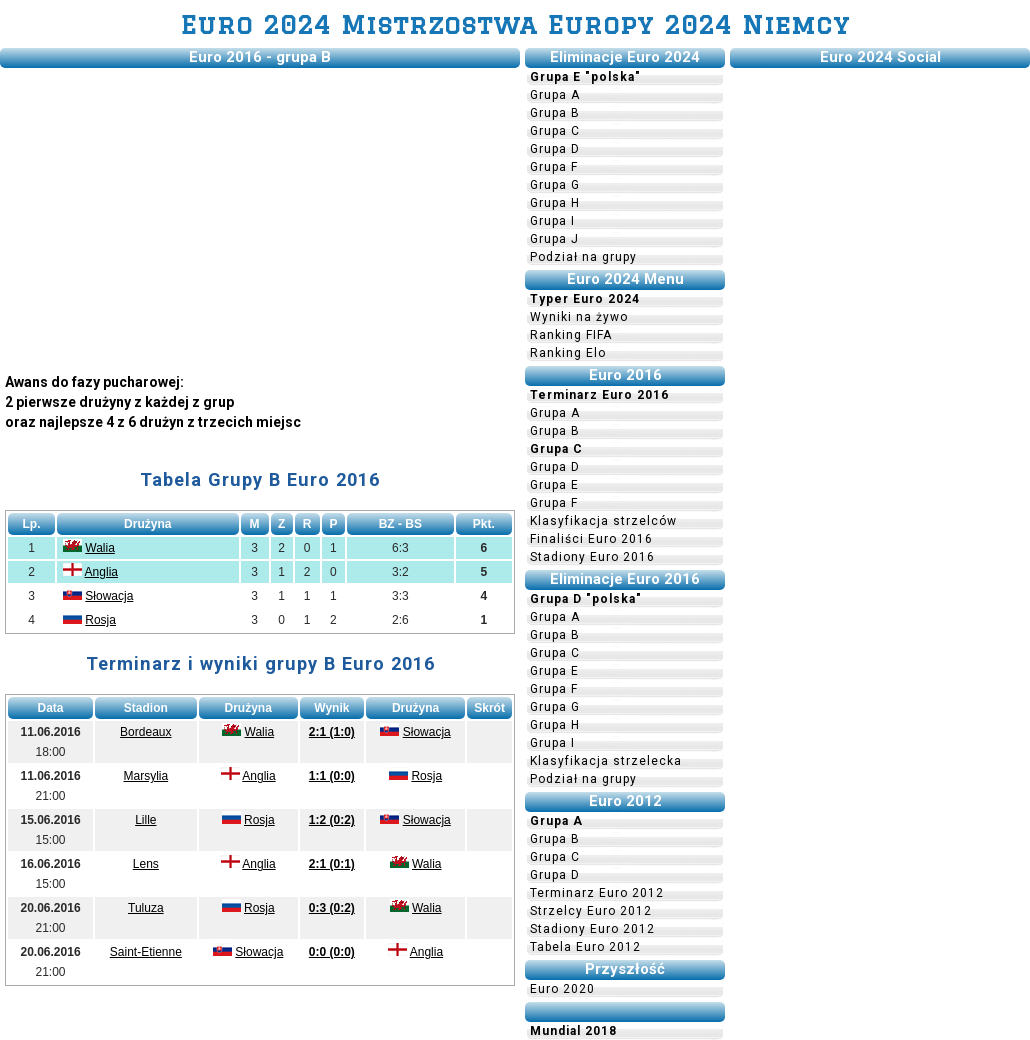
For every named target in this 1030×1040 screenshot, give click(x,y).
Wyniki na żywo (579, 317)
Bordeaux (145, 732)
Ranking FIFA (571, 335)
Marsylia (145, 776)
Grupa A (555, 95)
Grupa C (555, 131)
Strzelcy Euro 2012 (591, 911)
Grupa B (555, 113)
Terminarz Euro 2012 (597, 893)
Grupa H (555, 203)
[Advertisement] (260, 213)
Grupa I (552, 221)
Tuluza (146, 908)
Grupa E (554, 485)
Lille (145, 820)
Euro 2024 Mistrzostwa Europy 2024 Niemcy (515, 24)
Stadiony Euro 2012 (592, 929)
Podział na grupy (583, 257)
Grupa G (555, 185)
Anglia (101, 572)
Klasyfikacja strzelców (603, 521)
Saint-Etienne (146, 952)
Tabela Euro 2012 (585, 947)
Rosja (100, 620)
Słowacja (109, 596)
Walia (100, 548)
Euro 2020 (562, 989)
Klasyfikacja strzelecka (606, 761)
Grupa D (555, 149)
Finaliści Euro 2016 (591, 539)
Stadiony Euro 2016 (592, 557)
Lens (146, 864)
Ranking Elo (568, 353)
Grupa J (554, 239)
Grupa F (554, 167)
